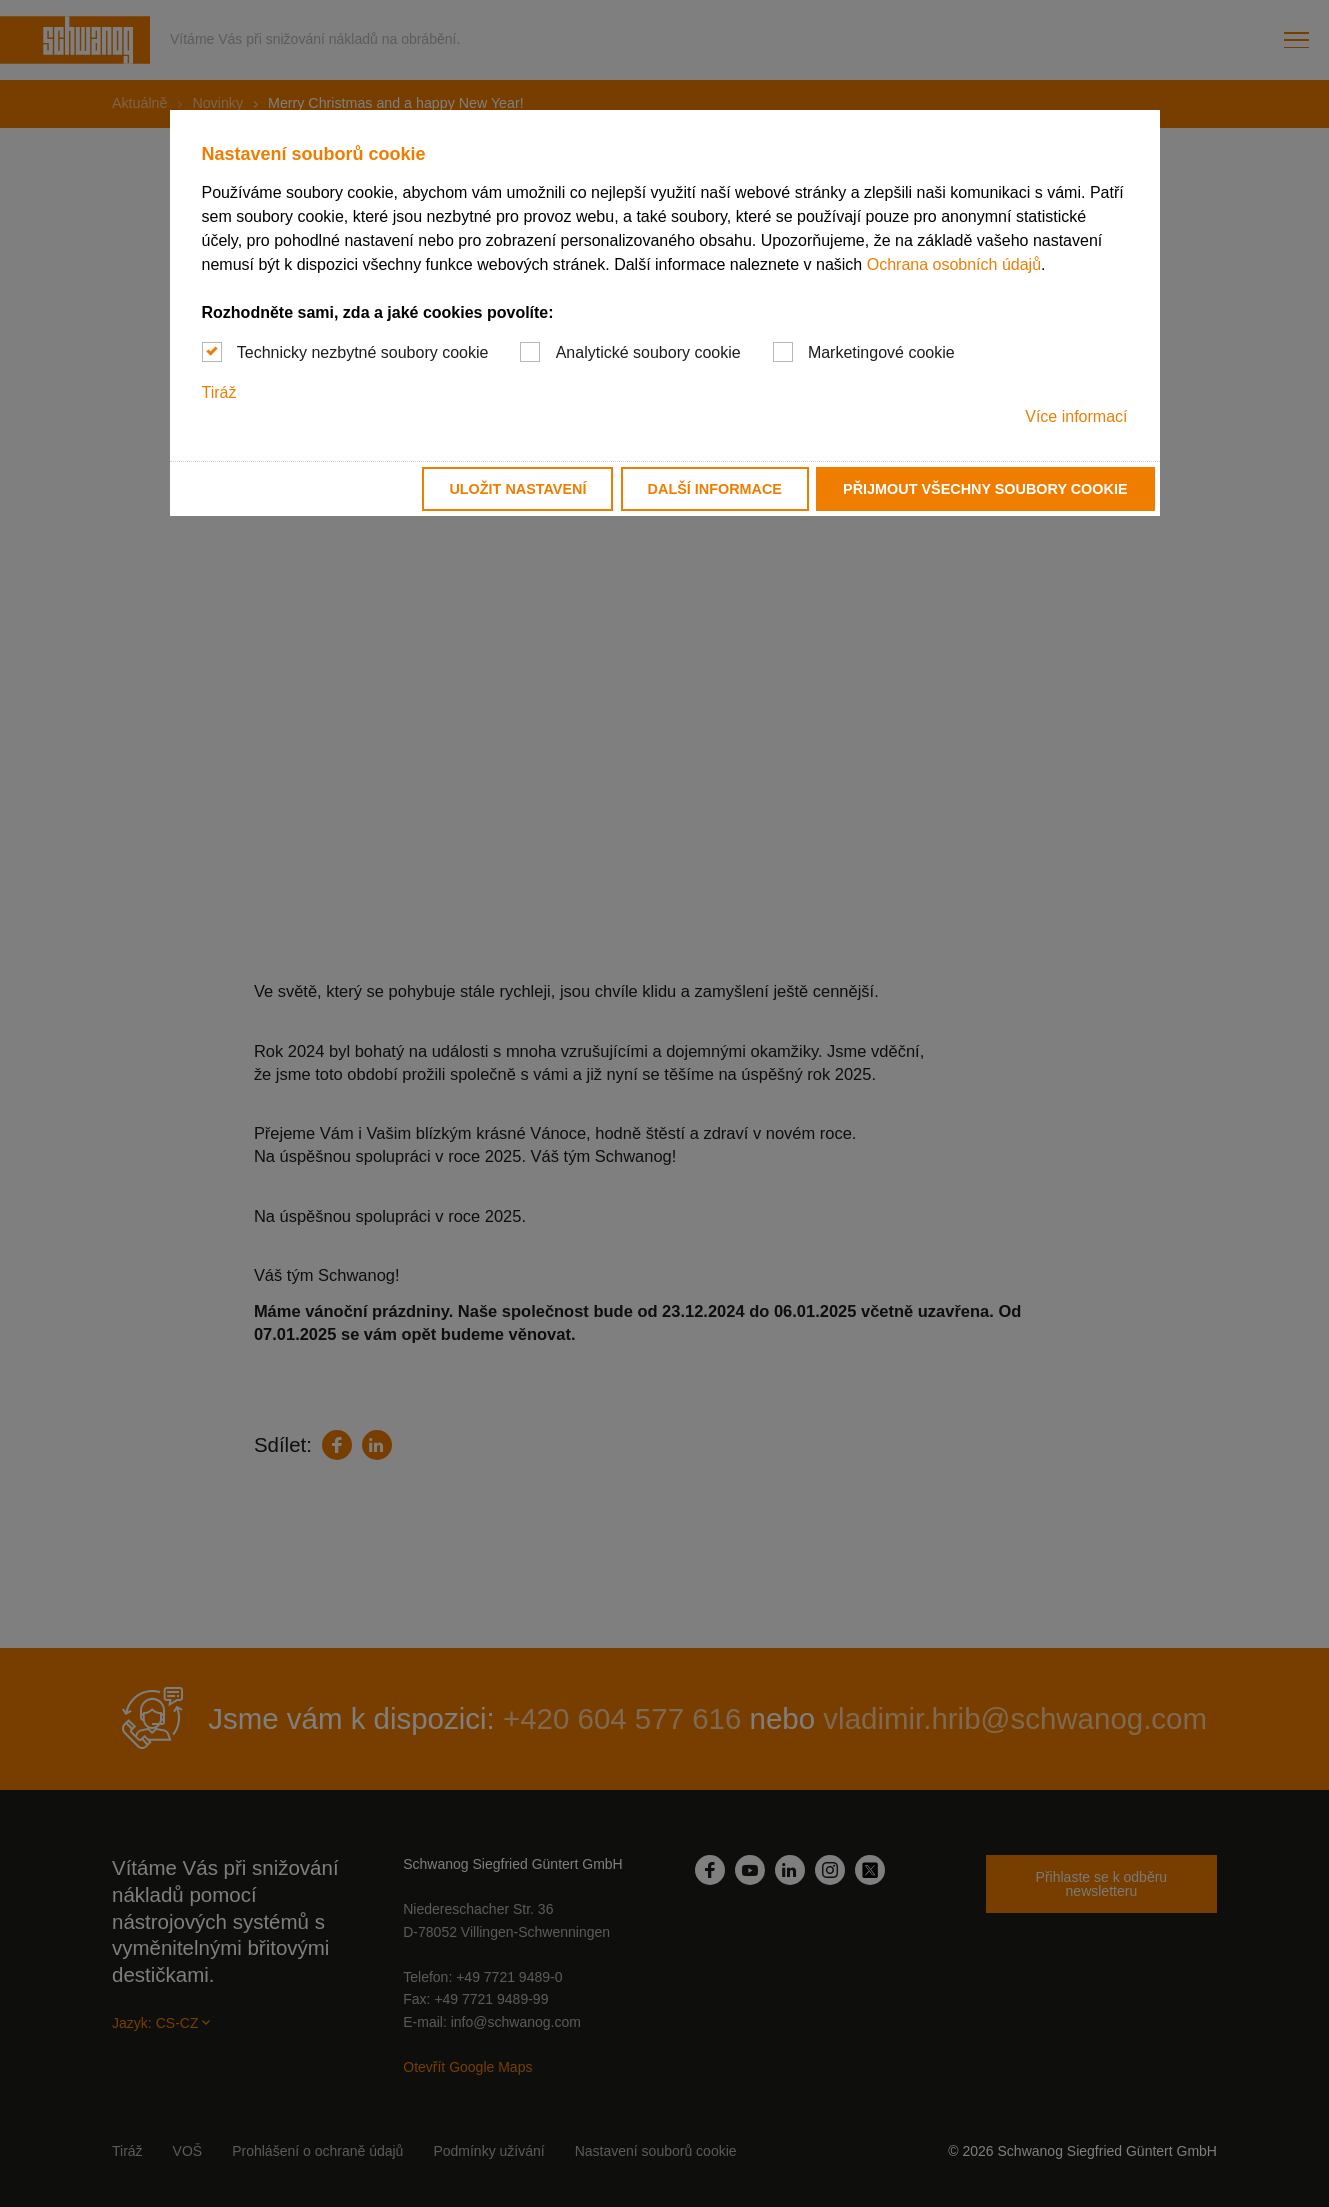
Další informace (715, 489)
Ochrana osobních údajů (954, 264)
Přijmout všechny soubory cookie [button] (985, 489)
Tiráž (219, 392)
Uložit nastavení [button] (517, 489)
